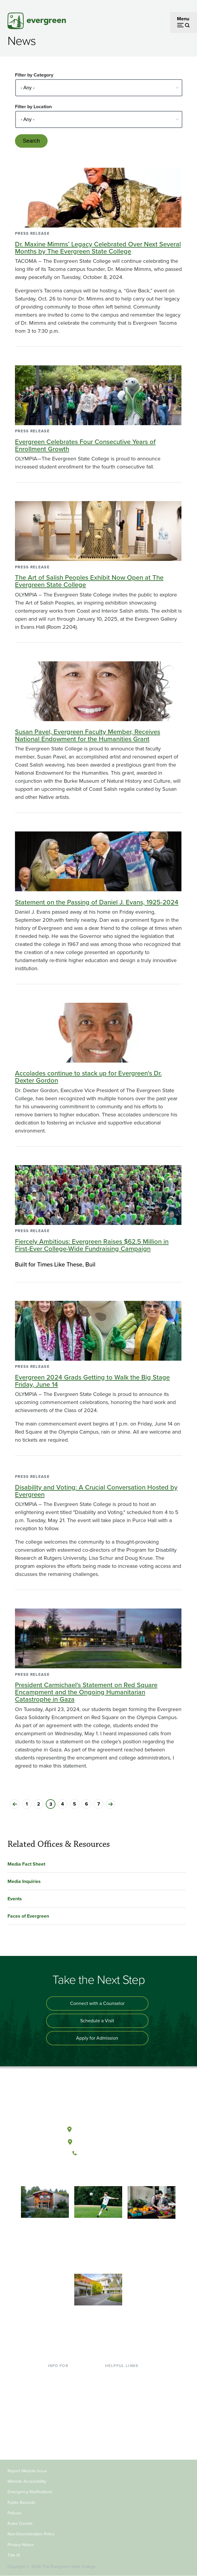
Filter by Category (34, 74)
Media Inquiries (24, 1881)
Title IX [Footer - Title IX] (13, 2555)
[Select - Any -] (98, 87)
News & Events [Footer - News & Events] (120, 2423)
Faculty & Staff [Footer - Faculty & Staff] (63, 2423)
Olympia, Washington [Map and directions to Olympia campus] (98, 2128)
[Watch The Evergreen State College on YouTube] (92, 2173)
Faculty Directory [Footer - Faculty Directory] (123, 2384)
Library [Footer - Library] (112, 2374)
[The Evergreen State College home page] (98, 2101)
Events (14, 1898)
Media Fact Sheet (26, 1864)
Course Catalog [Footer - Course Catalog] (121, 2403)
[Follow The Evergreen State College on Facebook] (79, 2173)
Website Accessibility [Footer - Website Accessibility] (26, 2481)
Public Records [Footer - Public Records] (21, 2502)
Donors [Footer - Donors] (55, 2433)
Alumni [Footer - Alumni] (55, 2442)
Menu (183, 18)
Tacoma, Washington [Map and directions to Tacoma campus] (98, 2141)
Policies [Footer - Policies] (14, 2513)
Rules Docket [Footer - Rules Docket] (19, 2523)
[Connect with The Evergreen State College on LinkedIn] (116, 2173)
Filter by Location (33, 106)
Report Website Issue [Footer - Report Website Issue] (27, 2471)
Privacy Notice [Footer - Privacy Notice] (20, 2545)
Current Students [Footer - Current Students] (66, 2374)
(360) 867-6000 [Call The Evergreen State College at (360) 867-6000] (98, 2153)
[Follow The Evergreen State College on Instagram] (104, 2173)
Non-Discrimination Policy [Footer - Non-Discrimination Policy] (30, 2534)
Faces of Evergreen (28, 1916)
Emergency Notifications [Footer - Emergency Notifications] (29, 2492)
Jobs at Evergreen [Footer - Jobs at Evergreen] (124, 2433)
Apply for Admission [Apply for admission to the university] (97, 2038)
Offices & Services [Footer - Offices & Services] (124, 2394)
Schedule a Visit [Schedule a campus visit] (97, 2020)
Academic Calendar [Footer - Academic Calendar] (125, 2413)
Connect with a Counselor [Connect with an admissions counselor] (97, 2003)
